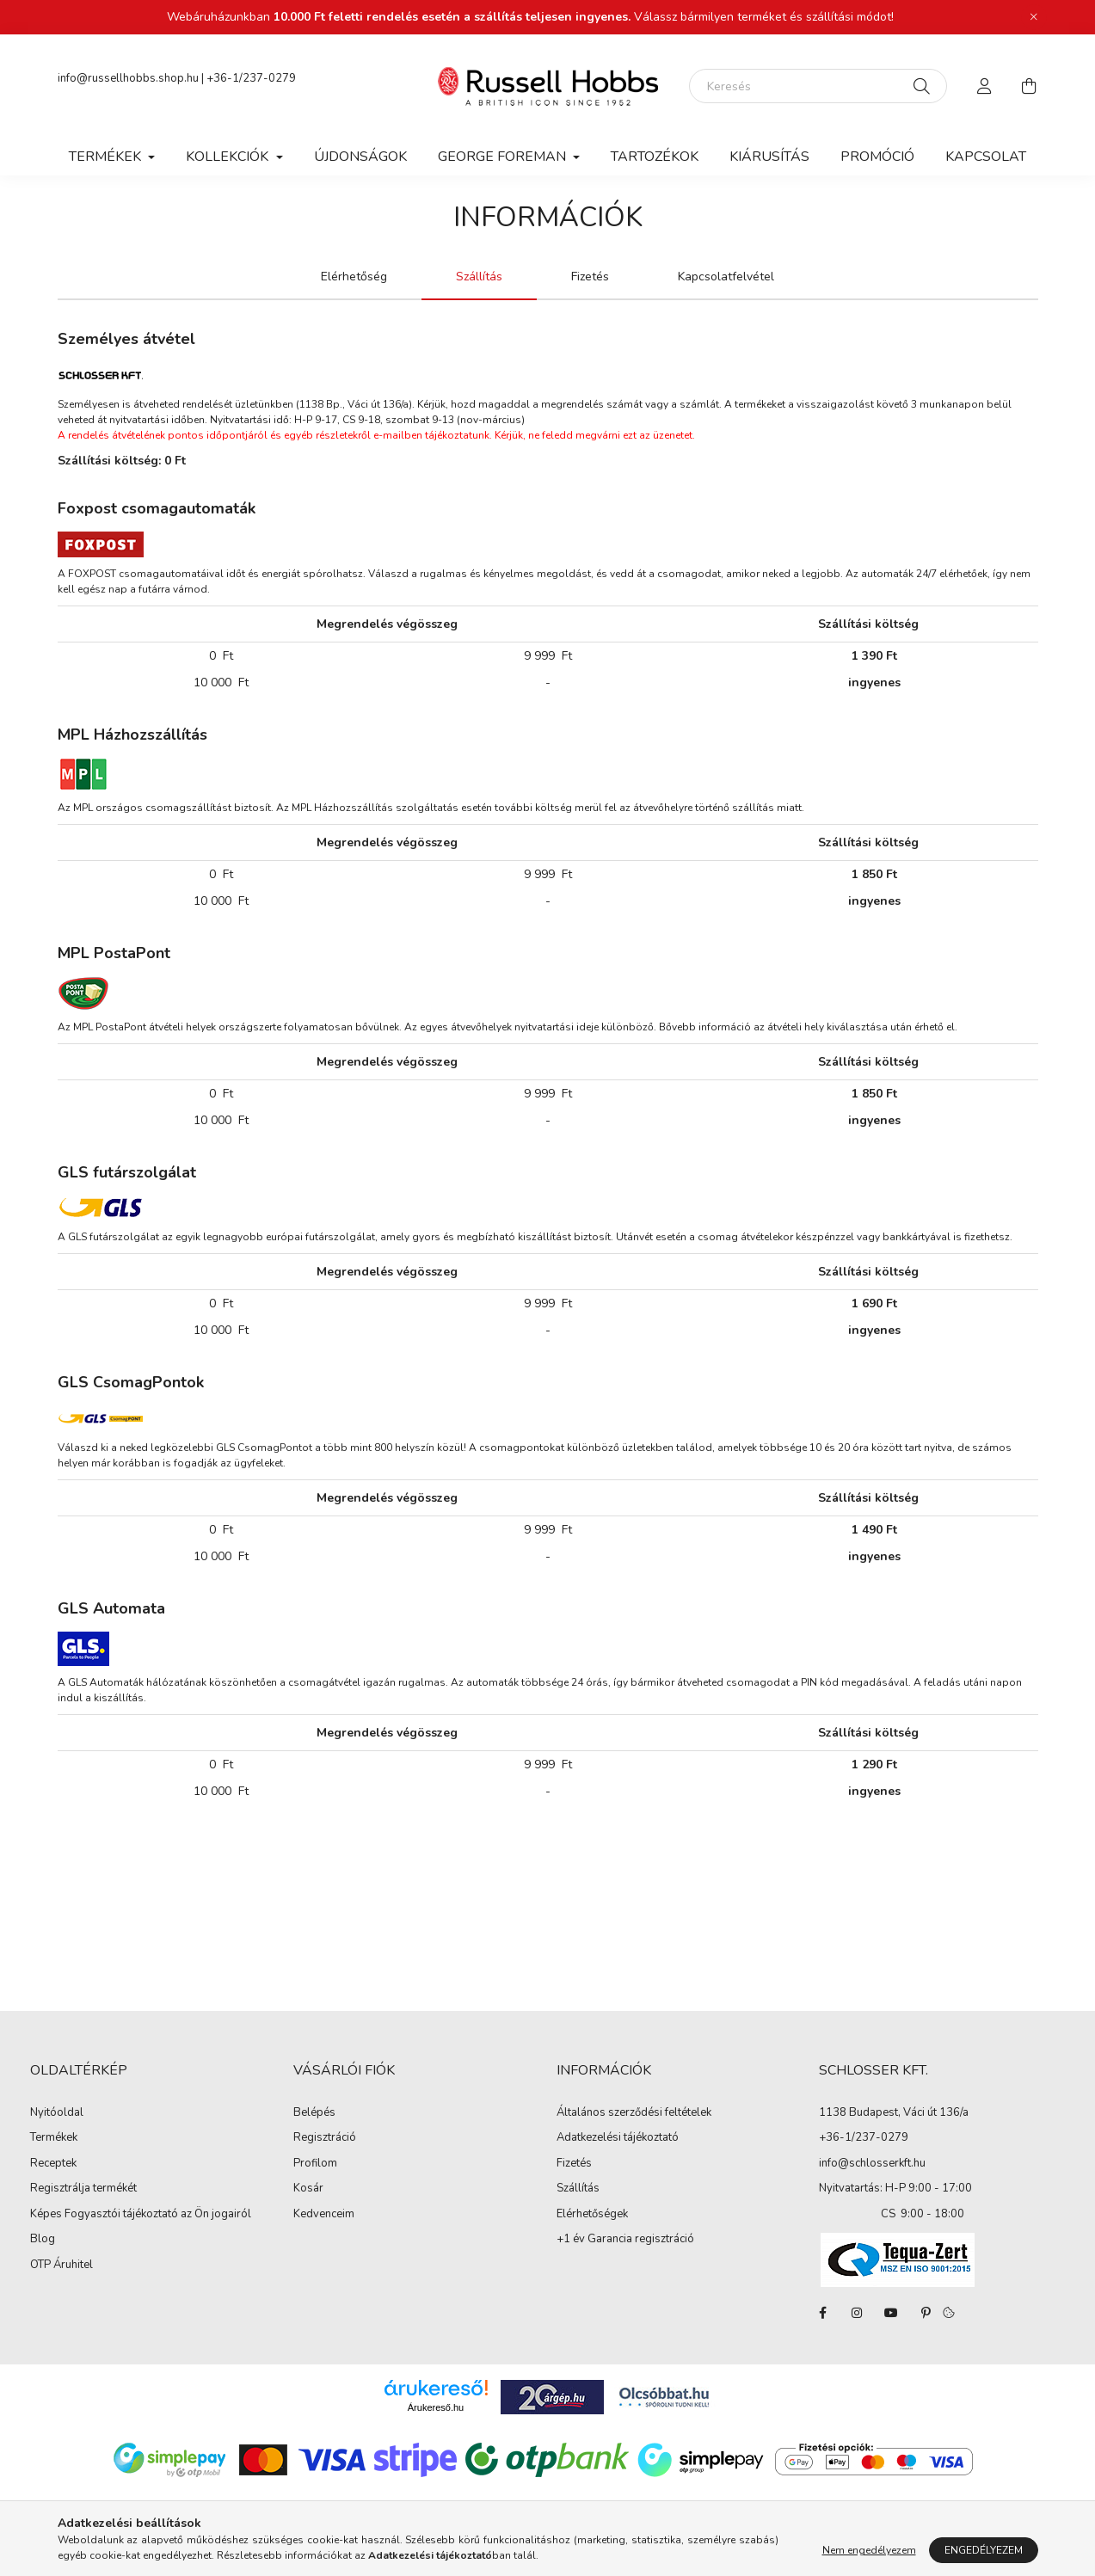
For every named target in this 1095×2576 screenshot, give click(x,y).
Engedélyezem (983, 2550)
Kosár (308, 2189)
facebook (822, 2313)
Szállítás (578, 2189)
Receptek (53, 2164)
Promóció (877, 156)
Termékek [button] (107, 156)
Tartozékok (654, 156)
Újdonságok (360, 156)
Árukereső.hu (436, 2407)
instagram (857, 2313)
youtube (891, 2313)
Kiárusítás (769, 156)
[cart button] (1029, 86)
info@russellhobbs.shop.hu (128, 78)
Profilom (315, 2164)
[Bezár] (1034, 17)
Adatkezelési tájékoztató (618, 2138)
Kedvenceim (323, 2215)
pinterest (925, 2313)
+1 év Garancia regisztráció (625, 2240)
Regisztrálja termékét (83, 2189)
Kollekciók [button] (229, 156)
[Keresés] (818, 86)
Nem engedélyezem (869, 2550)
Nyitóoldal (56, 2113)
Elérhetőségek (592, 2215)
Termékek (53, 2138)
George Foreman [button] (503, 156)
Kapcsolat (985, 156)
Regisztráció (324, 2138)
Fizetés (574, 2164)
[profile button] (985, 86)
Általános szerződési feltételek (634, 2113)
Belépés (314, 2113)
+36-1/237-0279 (251, 78)
